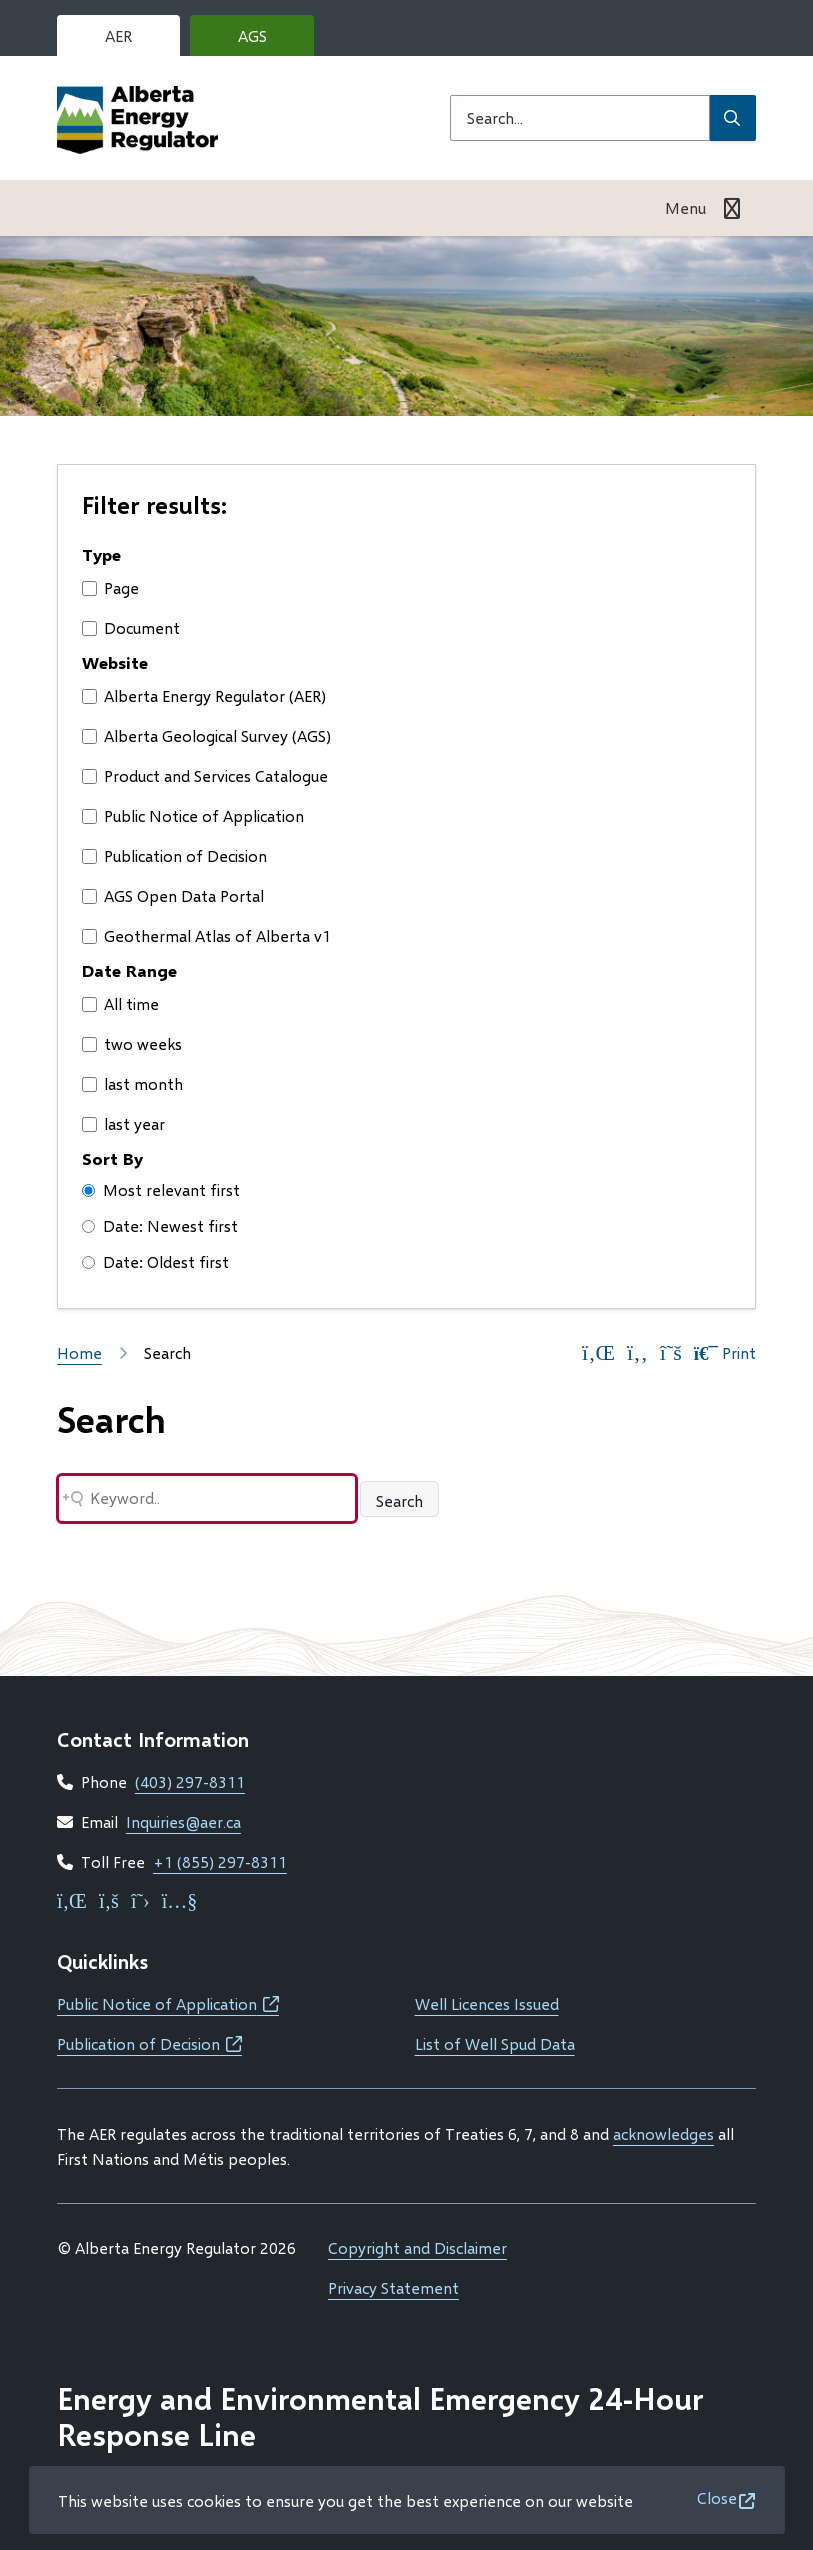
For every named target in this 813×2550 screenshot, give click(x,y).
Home (79, 1352)
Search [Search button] (399, 1500)
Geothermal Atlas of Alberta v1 (206, 935)
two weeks (132, 1043)
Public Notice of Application (193, 815)
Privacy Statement (393, 2287)
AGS (268, 41)
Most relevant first (161, 1189)
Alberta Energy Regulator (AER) (204, 695)
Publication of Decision (174, 855)
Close (717, 2497)
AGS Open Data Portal (173, 895)
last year (123, 1123)
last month (132, 1083)
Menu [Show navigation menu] (685, 207)
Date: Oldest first (155, 1261)
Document (131, 627)
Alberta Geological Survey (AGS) (206, 735)
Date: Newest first (160, 1225)
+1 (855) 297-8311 (220, 1861)
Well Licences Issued (487, 2003)
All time (120, 1003)
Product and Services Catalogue (205, 775)
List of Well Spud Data (495, 2043)
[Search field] (580, 118)
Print (725, 1353)
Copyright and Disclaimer (417, 2247)
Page (110, 587)
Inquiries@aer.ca (183, 1821)
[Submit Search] (733, 118)
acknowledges (663, 2133)
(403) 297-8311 (190, 1781)
